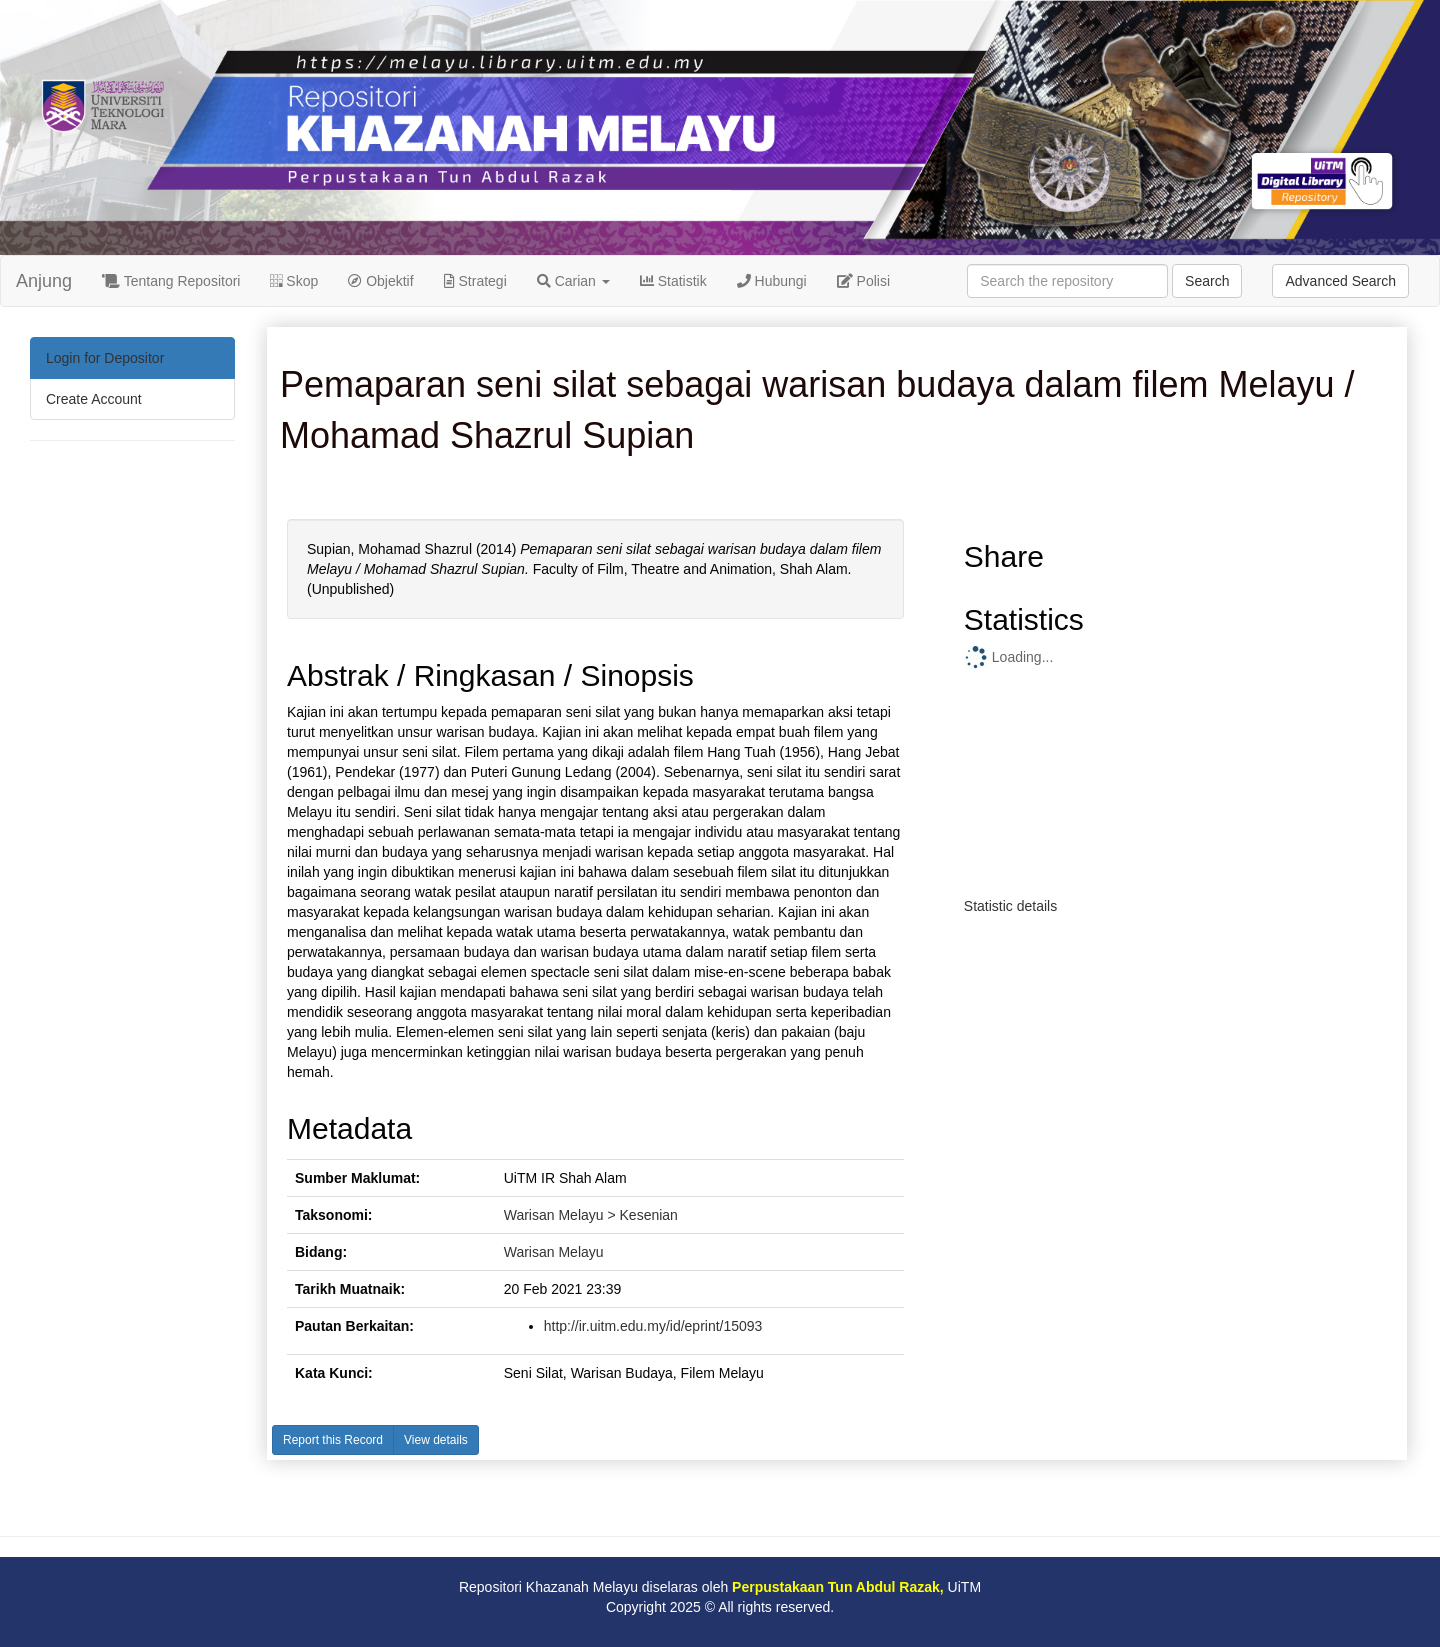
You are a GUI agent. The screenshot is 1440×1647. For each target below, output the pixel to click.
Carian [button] (573, 281)
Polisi (863, 281)
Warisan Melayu (554, 1252)
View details (436, 1440)
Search (1207, 281)
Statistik (673, 281)
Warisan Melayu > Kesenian (591, 1215)
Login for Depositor (105, 358)
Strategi (475, 281)
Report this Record (333, 1440)
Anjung (44, 281)
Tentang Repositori (171, 281)
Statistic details (1010, 906)
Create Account (94, 399)
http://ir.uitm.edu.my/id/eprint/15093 (653, 1326)
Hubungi (772, 281)
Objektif (380, 281)
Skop (294, 281)
